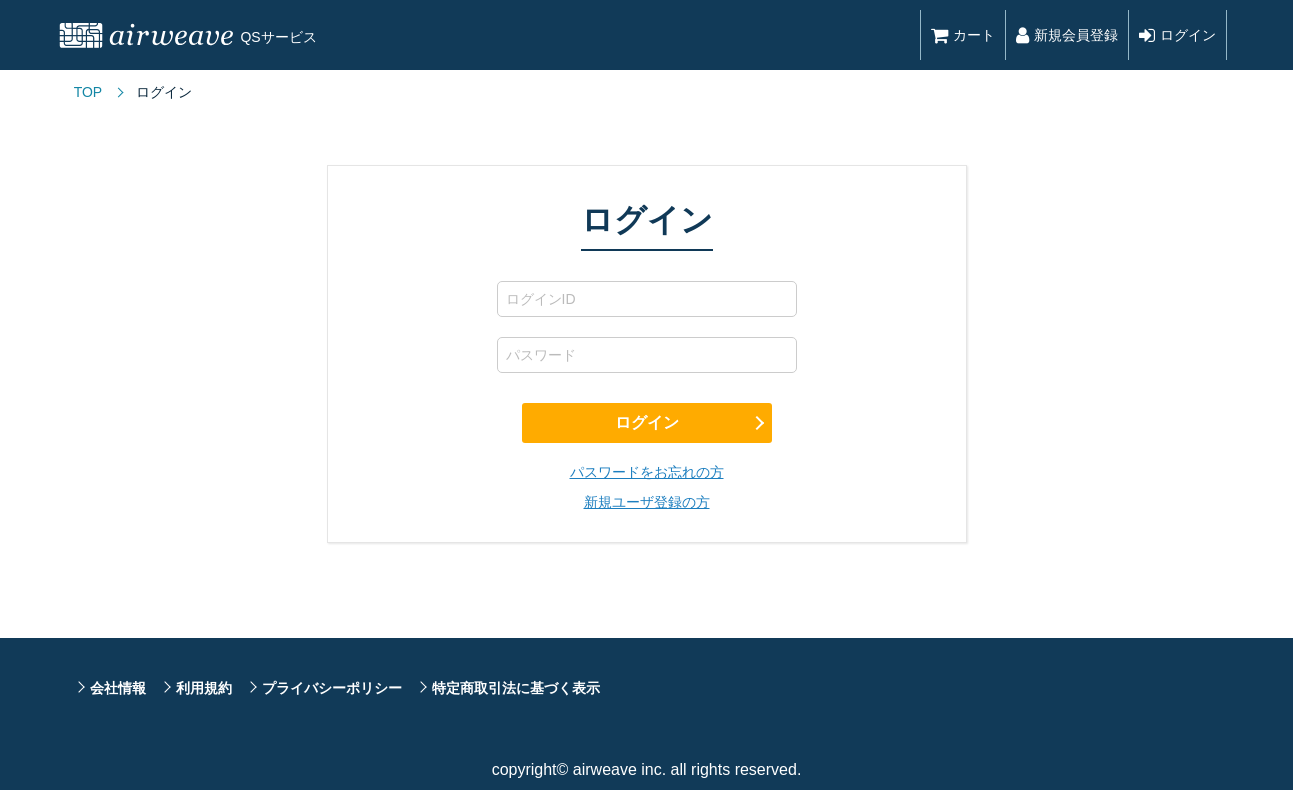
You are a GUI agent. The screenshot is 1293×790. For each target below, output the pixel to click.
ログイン (1177, 35)
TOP (88, 92)
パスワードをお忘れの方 (647, 472)
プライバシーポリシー (332, 688)
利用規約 (204, 688)
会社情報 (118, 688)
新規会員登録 (1067, 35)
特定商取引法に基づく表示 (516, 688)
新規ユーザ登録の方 (647, 502)
